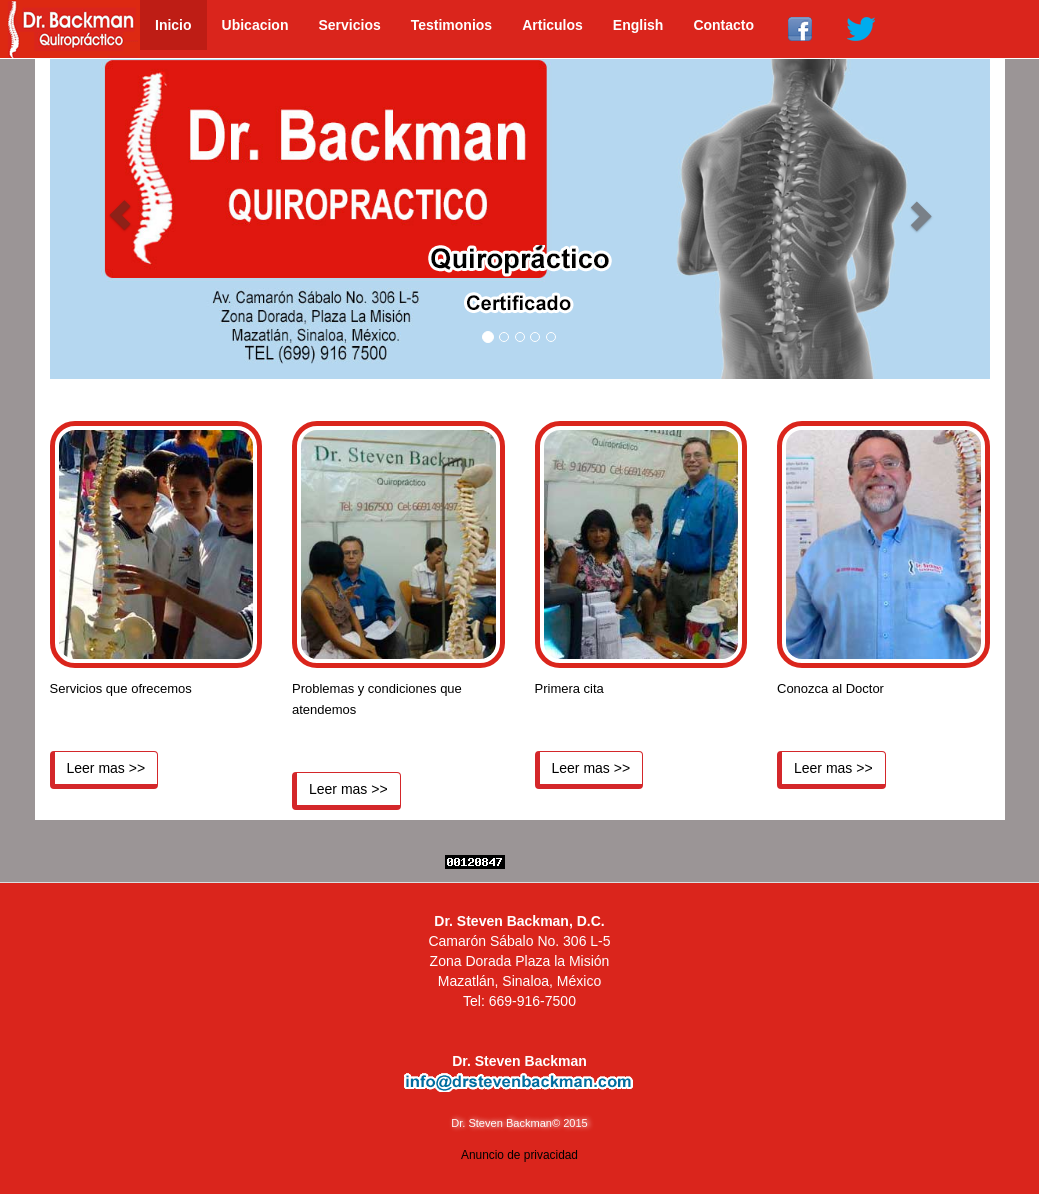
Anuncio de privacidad (519, 1155)
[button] (120, 214)
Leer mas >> (106, 768)
